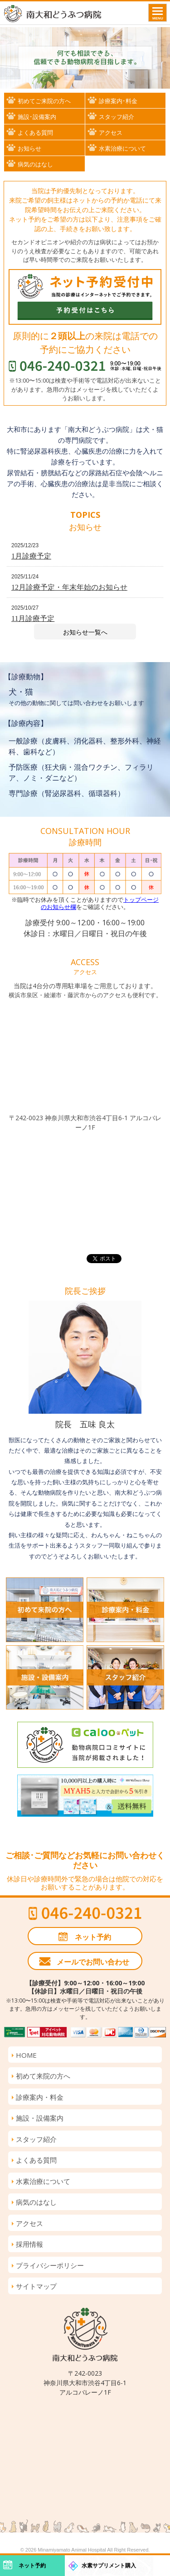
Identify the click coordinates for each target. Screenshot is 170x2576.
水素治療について (122, 148)
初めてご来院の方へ (44, 101)
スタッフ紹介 (116, 117)
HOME (26, 2055)
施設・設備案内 (39, 2117)
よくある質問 (35, 132)
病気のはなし (35, 164)
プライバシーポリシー (50, 2265)
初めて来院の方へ (43, 2075)
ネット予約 (93, 1937)
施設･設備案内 (37, 117)
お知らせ (29, 148)
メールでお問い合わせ (93, 1962)
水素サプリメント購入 (109, 2565)
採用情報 (29, 2244)
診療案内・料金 (39, 2097)
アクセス (110, 132)
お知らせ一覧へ (85, 632)
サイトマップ (36, 2286)
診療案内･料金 (118, 101)
